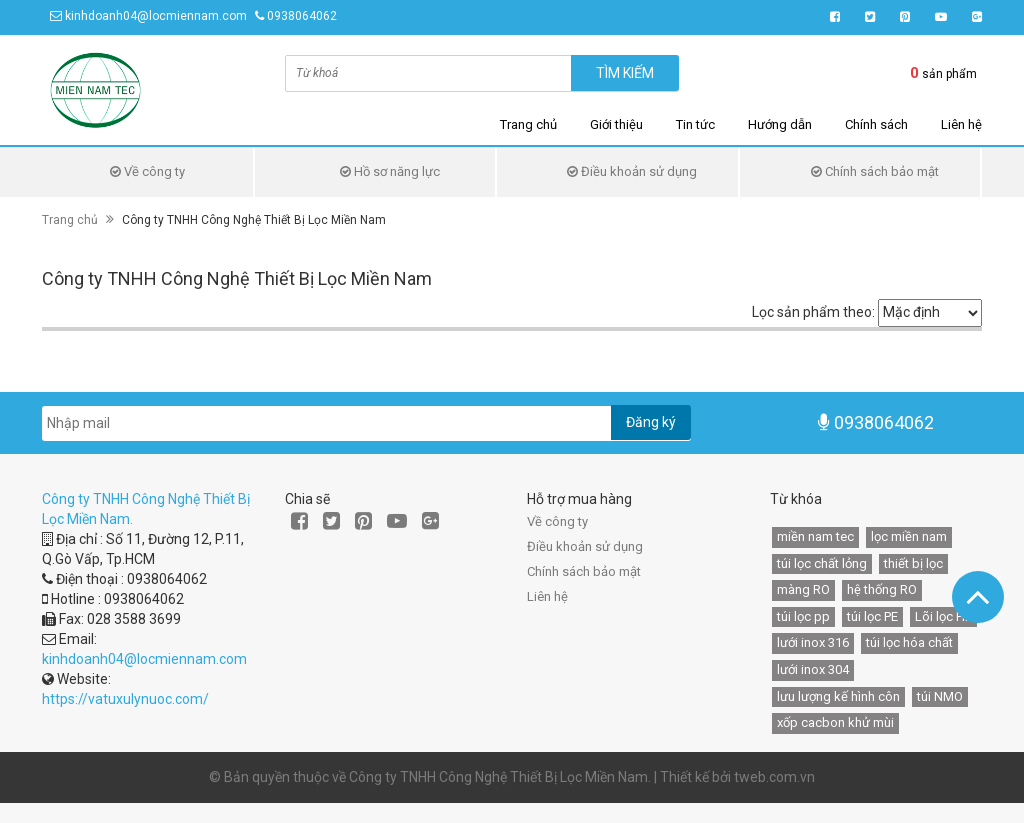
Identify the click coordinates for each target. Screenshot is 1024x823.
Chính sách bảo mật (875, 171)
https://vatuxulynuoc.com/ (125, 699)
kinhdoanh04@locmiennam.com (156, 16)
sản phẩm (943, 73)
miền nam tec (815, 536)
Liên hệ (961, 124)
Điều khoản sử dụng (632, 171)
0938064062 (302, 16)
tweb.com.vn (774, 777)
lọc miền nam (909, 536)
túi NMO (940, 696)
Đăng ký (651, 422)
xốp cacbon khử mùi (835, 722)
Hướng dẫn (780, 124)
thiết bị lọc (913, 563)
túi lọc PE (872, 616)
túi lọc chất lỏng (822, 563)
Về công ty (147, 171)
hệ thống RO (882, 589)
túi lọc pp (803, 616)
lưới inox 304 (813, 669)
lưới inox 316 (813, 642)
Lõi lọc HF (943, 616)
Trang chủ (528, 124)
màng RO (803, 589)
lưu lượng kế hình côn (838, 696)
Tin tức (695, 124)
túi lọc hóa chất (909, 642)
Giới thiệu (616, 124)
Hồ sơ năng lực (390, 171)
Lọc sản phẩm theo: (813, 312)
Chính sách (876, 124)
